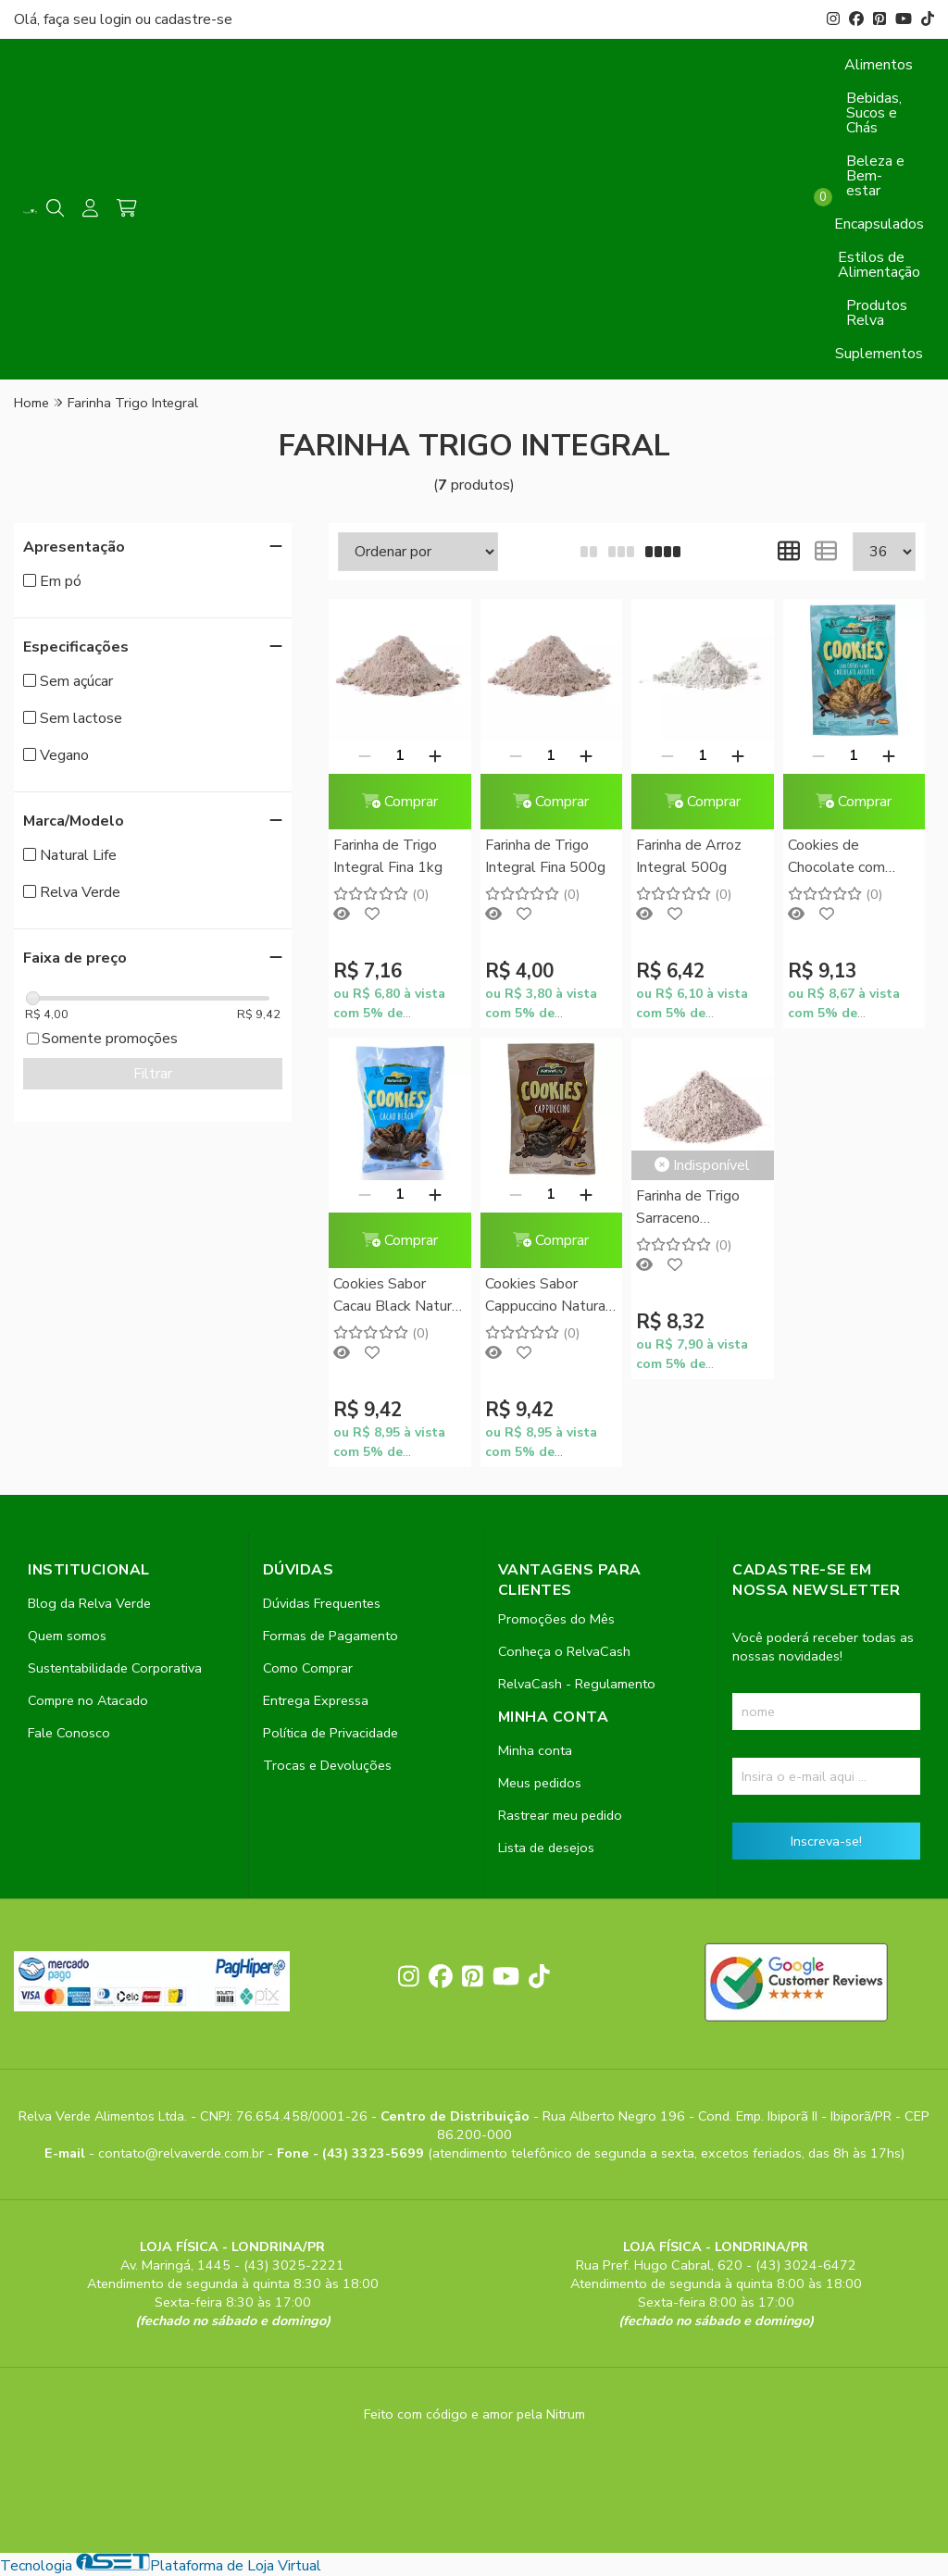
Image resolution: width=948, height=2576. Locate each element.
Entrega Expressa (315, 1700)
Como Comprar (308, 1668)
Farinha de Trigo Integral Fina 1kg (388, 856)
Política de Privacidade (330, 1733)
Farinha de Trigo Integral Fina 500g (545, 856)
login (117, 19)
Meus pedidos (539, 1782)
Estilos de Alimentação (879, 264)
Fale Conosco (69, 1733)
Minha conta (535, 1750)
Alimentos (878, 65)
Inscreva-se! (826, 1841)
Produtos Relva (876, 312)
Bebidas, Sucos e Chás (874, 113)
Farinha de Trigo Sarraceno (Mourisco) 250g (689, 1208)
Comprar (400, 801)
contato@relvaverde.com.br (183, 2153)
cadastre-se (193, 19)
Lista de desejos (546, 1847)
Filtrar (152, 1074)
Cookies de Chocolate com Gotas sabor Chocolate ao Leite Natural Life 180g (850, 857)
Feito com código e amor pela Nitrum (474, 2414)
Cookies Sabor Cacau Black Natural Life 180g (398, 1296)
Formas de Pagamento (330, 1635)
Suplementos (879, 353)
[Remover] (365, 755)
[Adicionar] (435, 755)
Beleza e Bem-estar (875, 176)
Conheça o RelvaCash (564, 1651)
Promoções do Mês (556, 1619)
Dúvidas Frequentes (321, 1603)
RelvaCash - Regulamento (576, 1683)
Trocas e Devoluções (327, 1765)
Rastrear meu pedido (560, 1815)
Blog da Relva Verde (89, 1603)
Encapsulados (879, 224)
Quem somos (67, 1635)
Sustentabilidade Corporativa (115, 1668)
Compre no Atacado (88, 1700)
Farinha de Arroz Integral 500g (689, 856)
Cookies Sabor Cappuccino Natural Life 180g (547, 1296)
